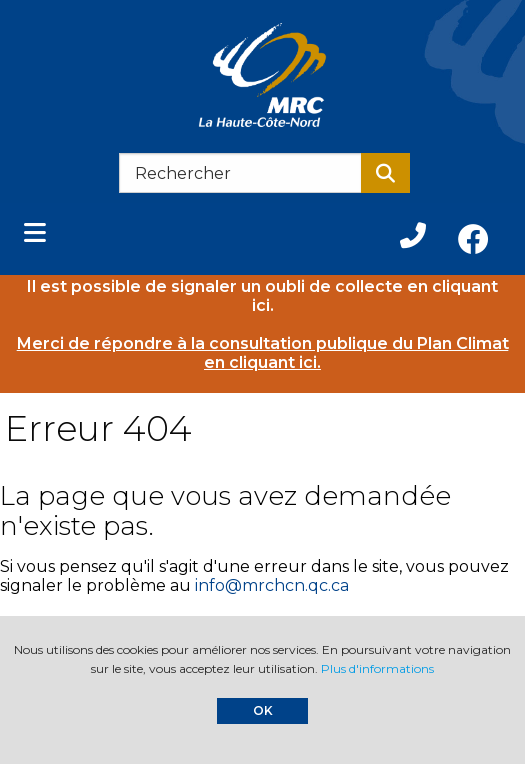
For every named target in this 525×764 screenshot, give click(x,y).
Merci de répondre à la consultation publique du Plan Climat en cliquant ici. (263, 353)
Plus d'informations (377, 668)
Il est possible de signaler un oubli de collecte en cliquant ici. (262, 296)
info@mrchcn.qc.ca (272, 585)
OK (263, 710)
